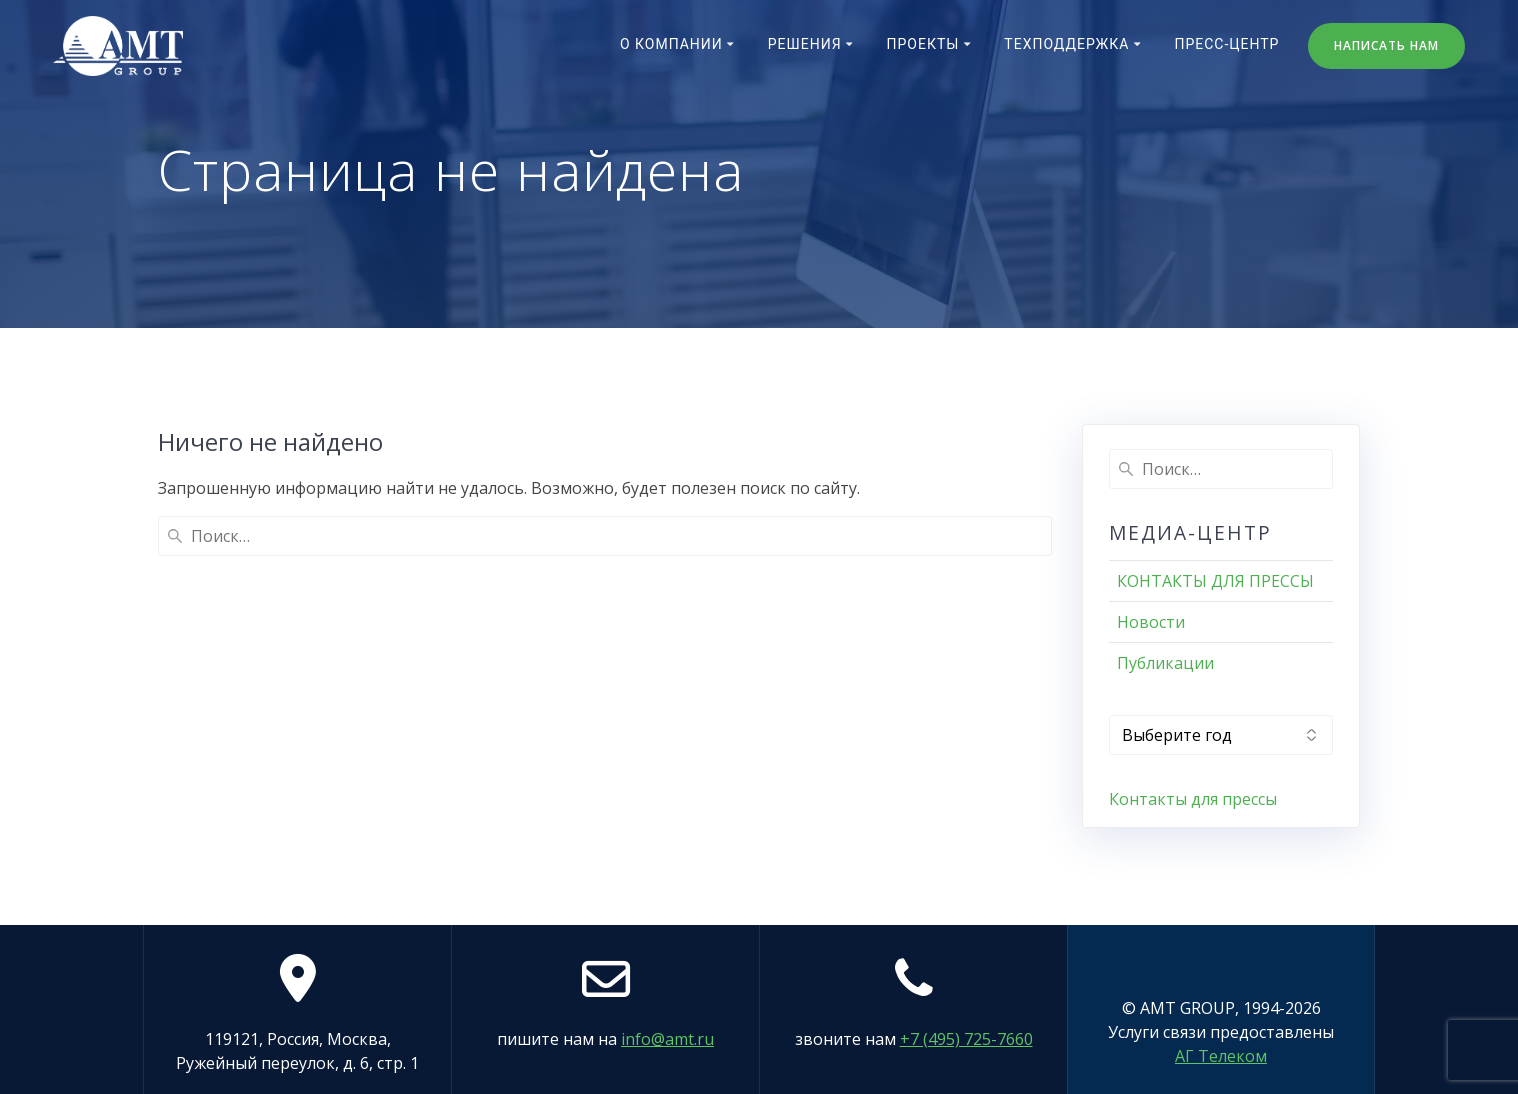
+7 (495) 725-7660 (966, 1039)
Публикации (1165, 663)
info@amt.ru (667, 1039)
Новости (1151, 622)
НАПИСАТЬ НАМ (1386, 45)
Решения (805, 44)
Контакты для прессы (1193, 799)
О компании (671, 44)
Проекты (923, 44)
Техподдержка (1066, 44)
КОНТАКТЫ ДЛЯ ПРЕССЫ (1215, 581)
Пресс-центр (1226, 44)
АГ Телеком (1221, 1056)
